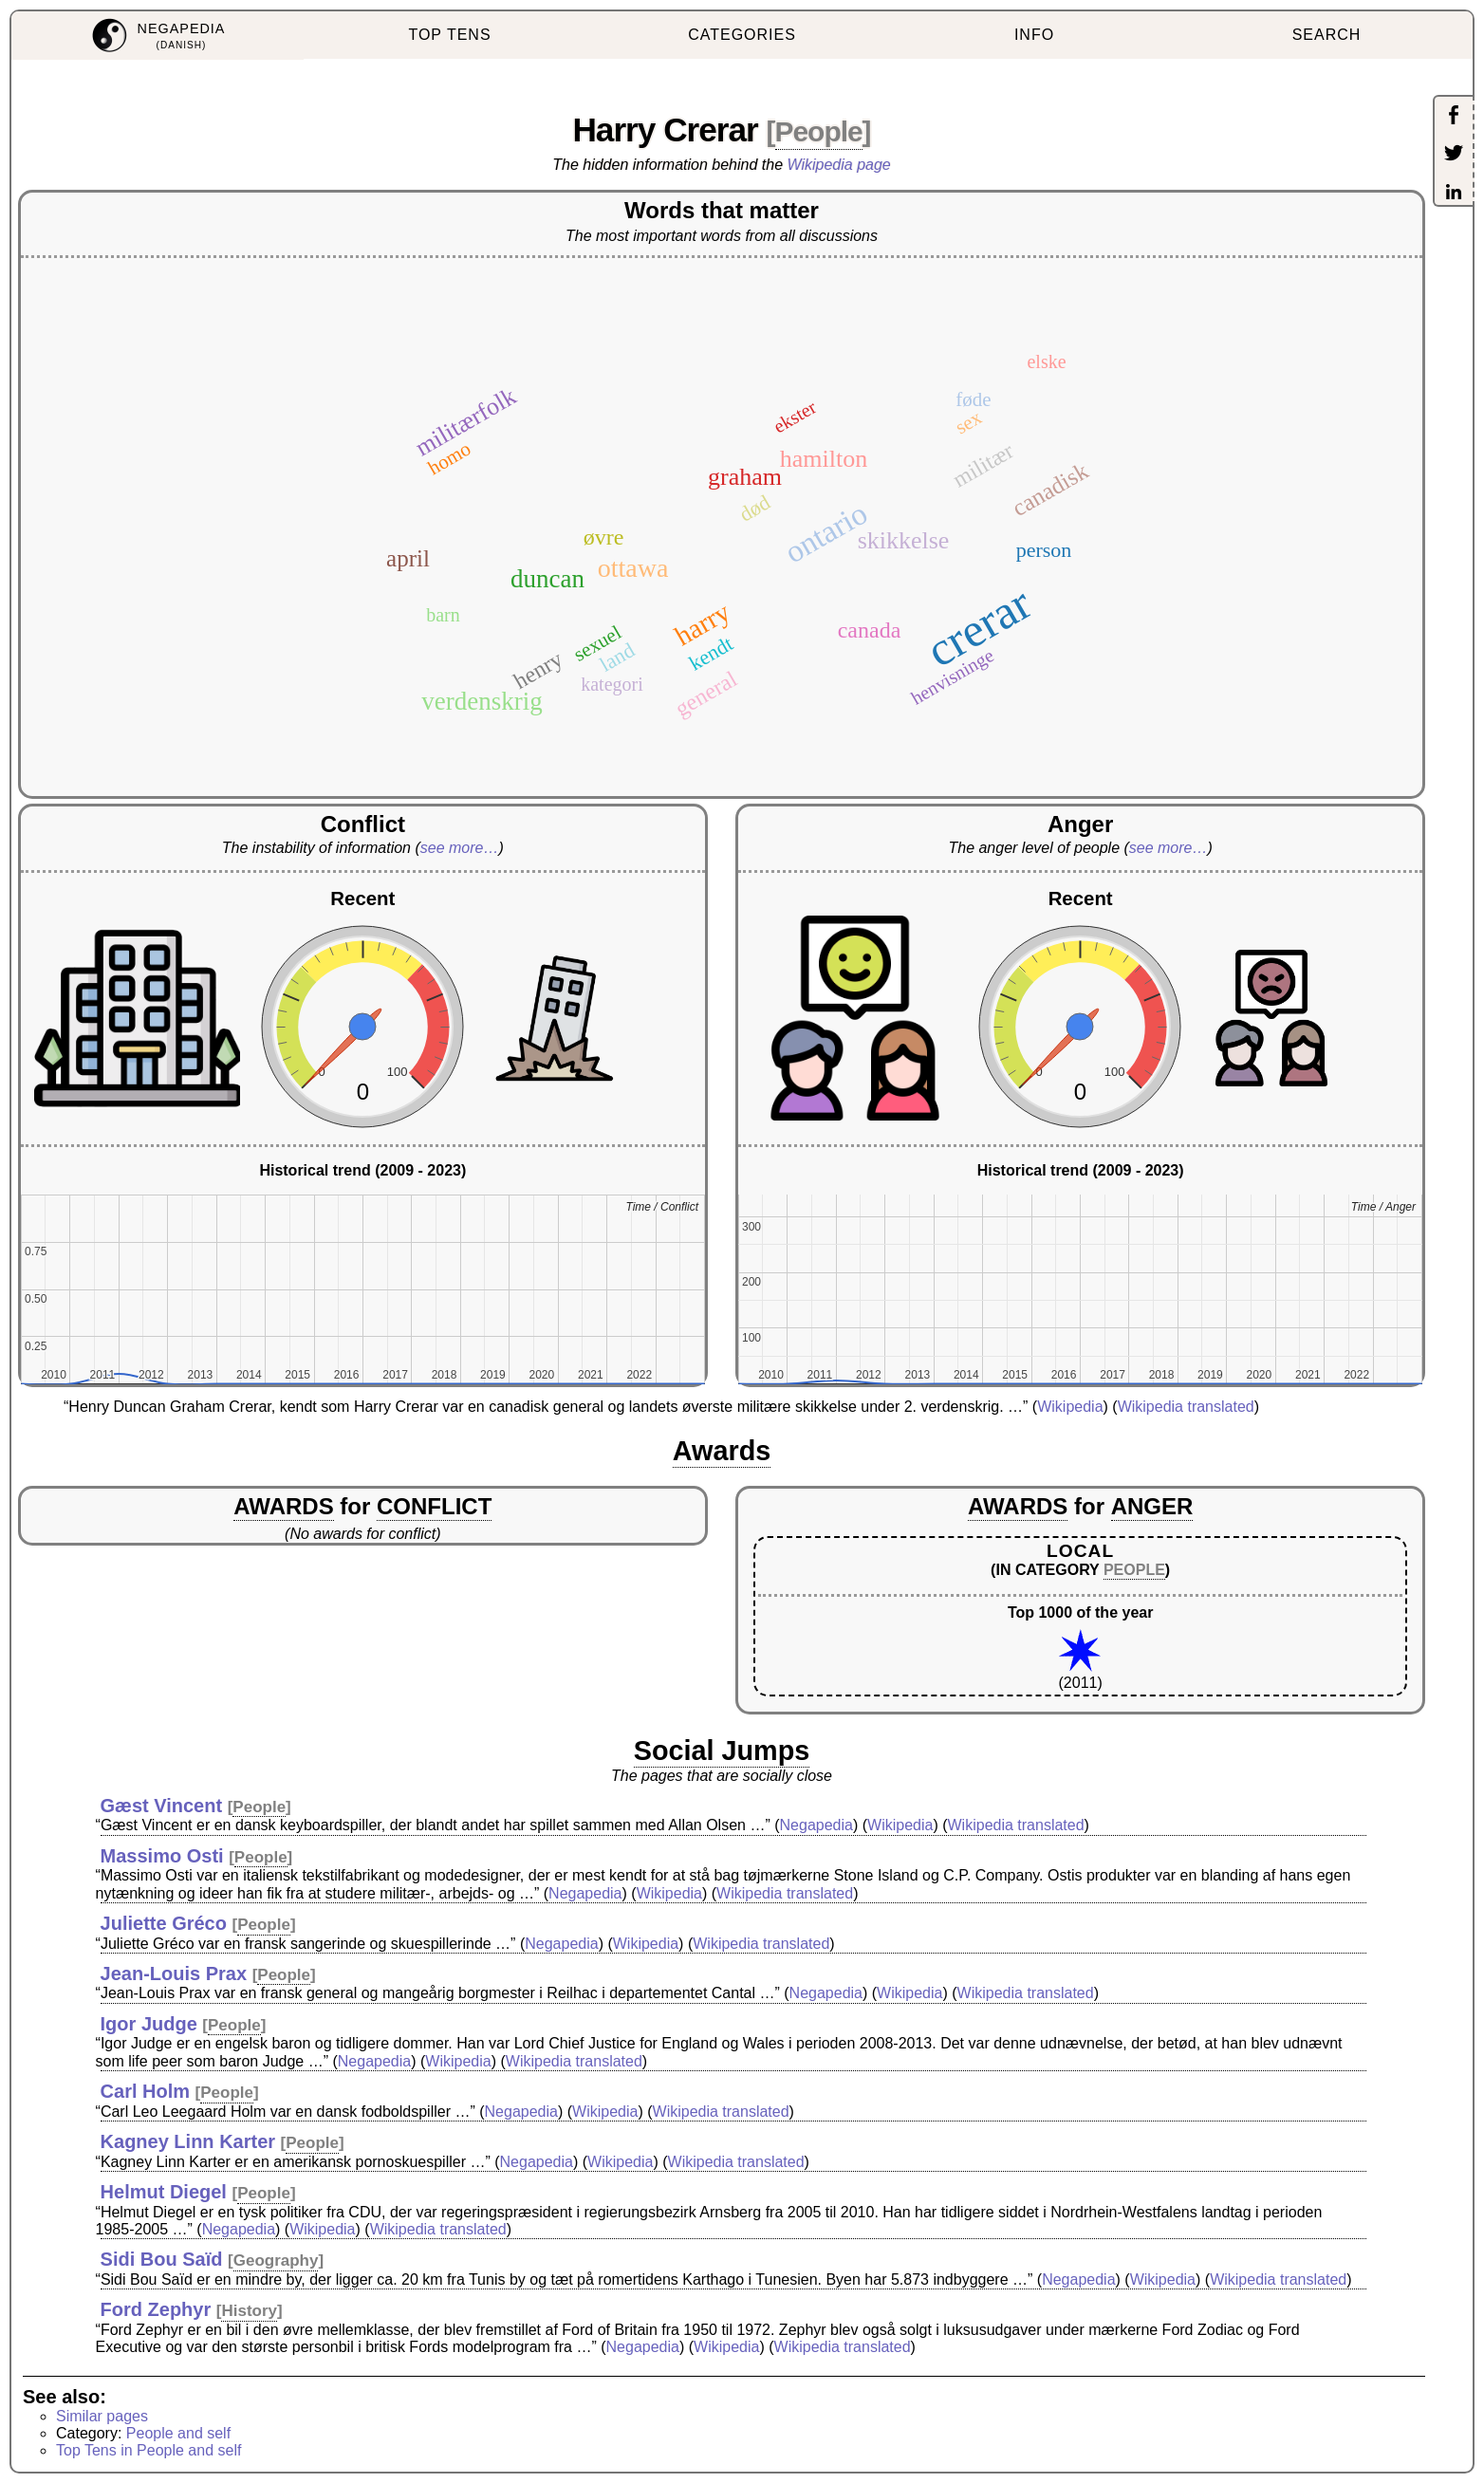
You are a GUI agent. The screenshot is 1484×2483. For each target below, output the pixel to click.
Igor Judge (149, 2023)
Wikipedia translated (1186, 1407)
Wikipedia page (839, 165)
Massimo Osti (162, 1855)
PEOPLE (1134, 1570)
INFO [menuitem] (1034, 35)
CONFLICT (434, 1506)
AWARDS (283, 1506)
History (249, 2311)
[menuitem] (157, 35)
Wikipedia (1070, 1407)
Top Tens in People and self (148, 2450)
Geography (276, 2260)
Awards (722, 1451)
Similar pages (102, 2416)
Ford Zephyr (156, 2309)
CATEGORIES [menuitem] (742, 35)
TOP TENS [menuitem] (449, 35)
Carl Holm (145, 2091)
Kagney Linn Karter (188, 2141)
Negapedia (816, 1825)
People (819, 131)
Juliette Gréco (164, 1923)
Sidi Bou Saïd (162, 2259)
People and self (178, 2433)
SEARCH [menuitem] (1327, 35)
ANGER (1152, 1506)
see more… (459, 848)
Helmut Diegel (164, 2191)
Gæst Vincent (162, 1805)
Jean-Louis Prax (174, 1973)
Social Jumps (722, 1750)
